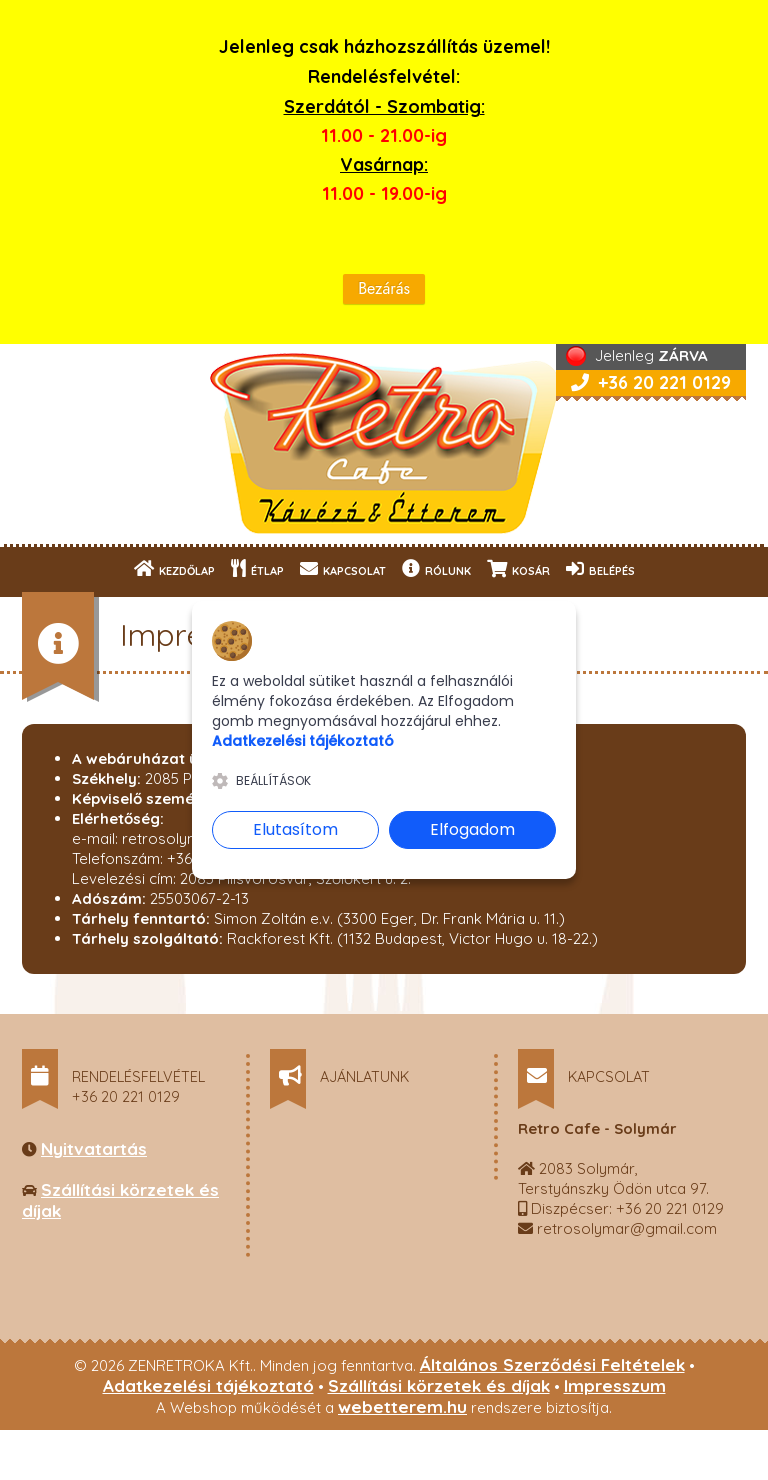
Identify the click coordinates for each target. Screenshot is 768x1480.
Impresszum (615, 1385)
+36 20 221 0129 (651, 382)
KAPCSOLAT (343, 568)
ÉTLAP (257, 568)
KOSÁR (518, 568)
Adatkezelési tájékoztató (208, 1385)
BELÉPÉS (600, 568)
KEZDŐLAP (174, 568)
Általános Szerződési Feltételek (552, 1364)
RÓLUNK (436, 568)
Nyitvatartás (94, 1148)
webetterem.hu (402, 1406)
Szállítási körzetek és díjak (439, 1385)
